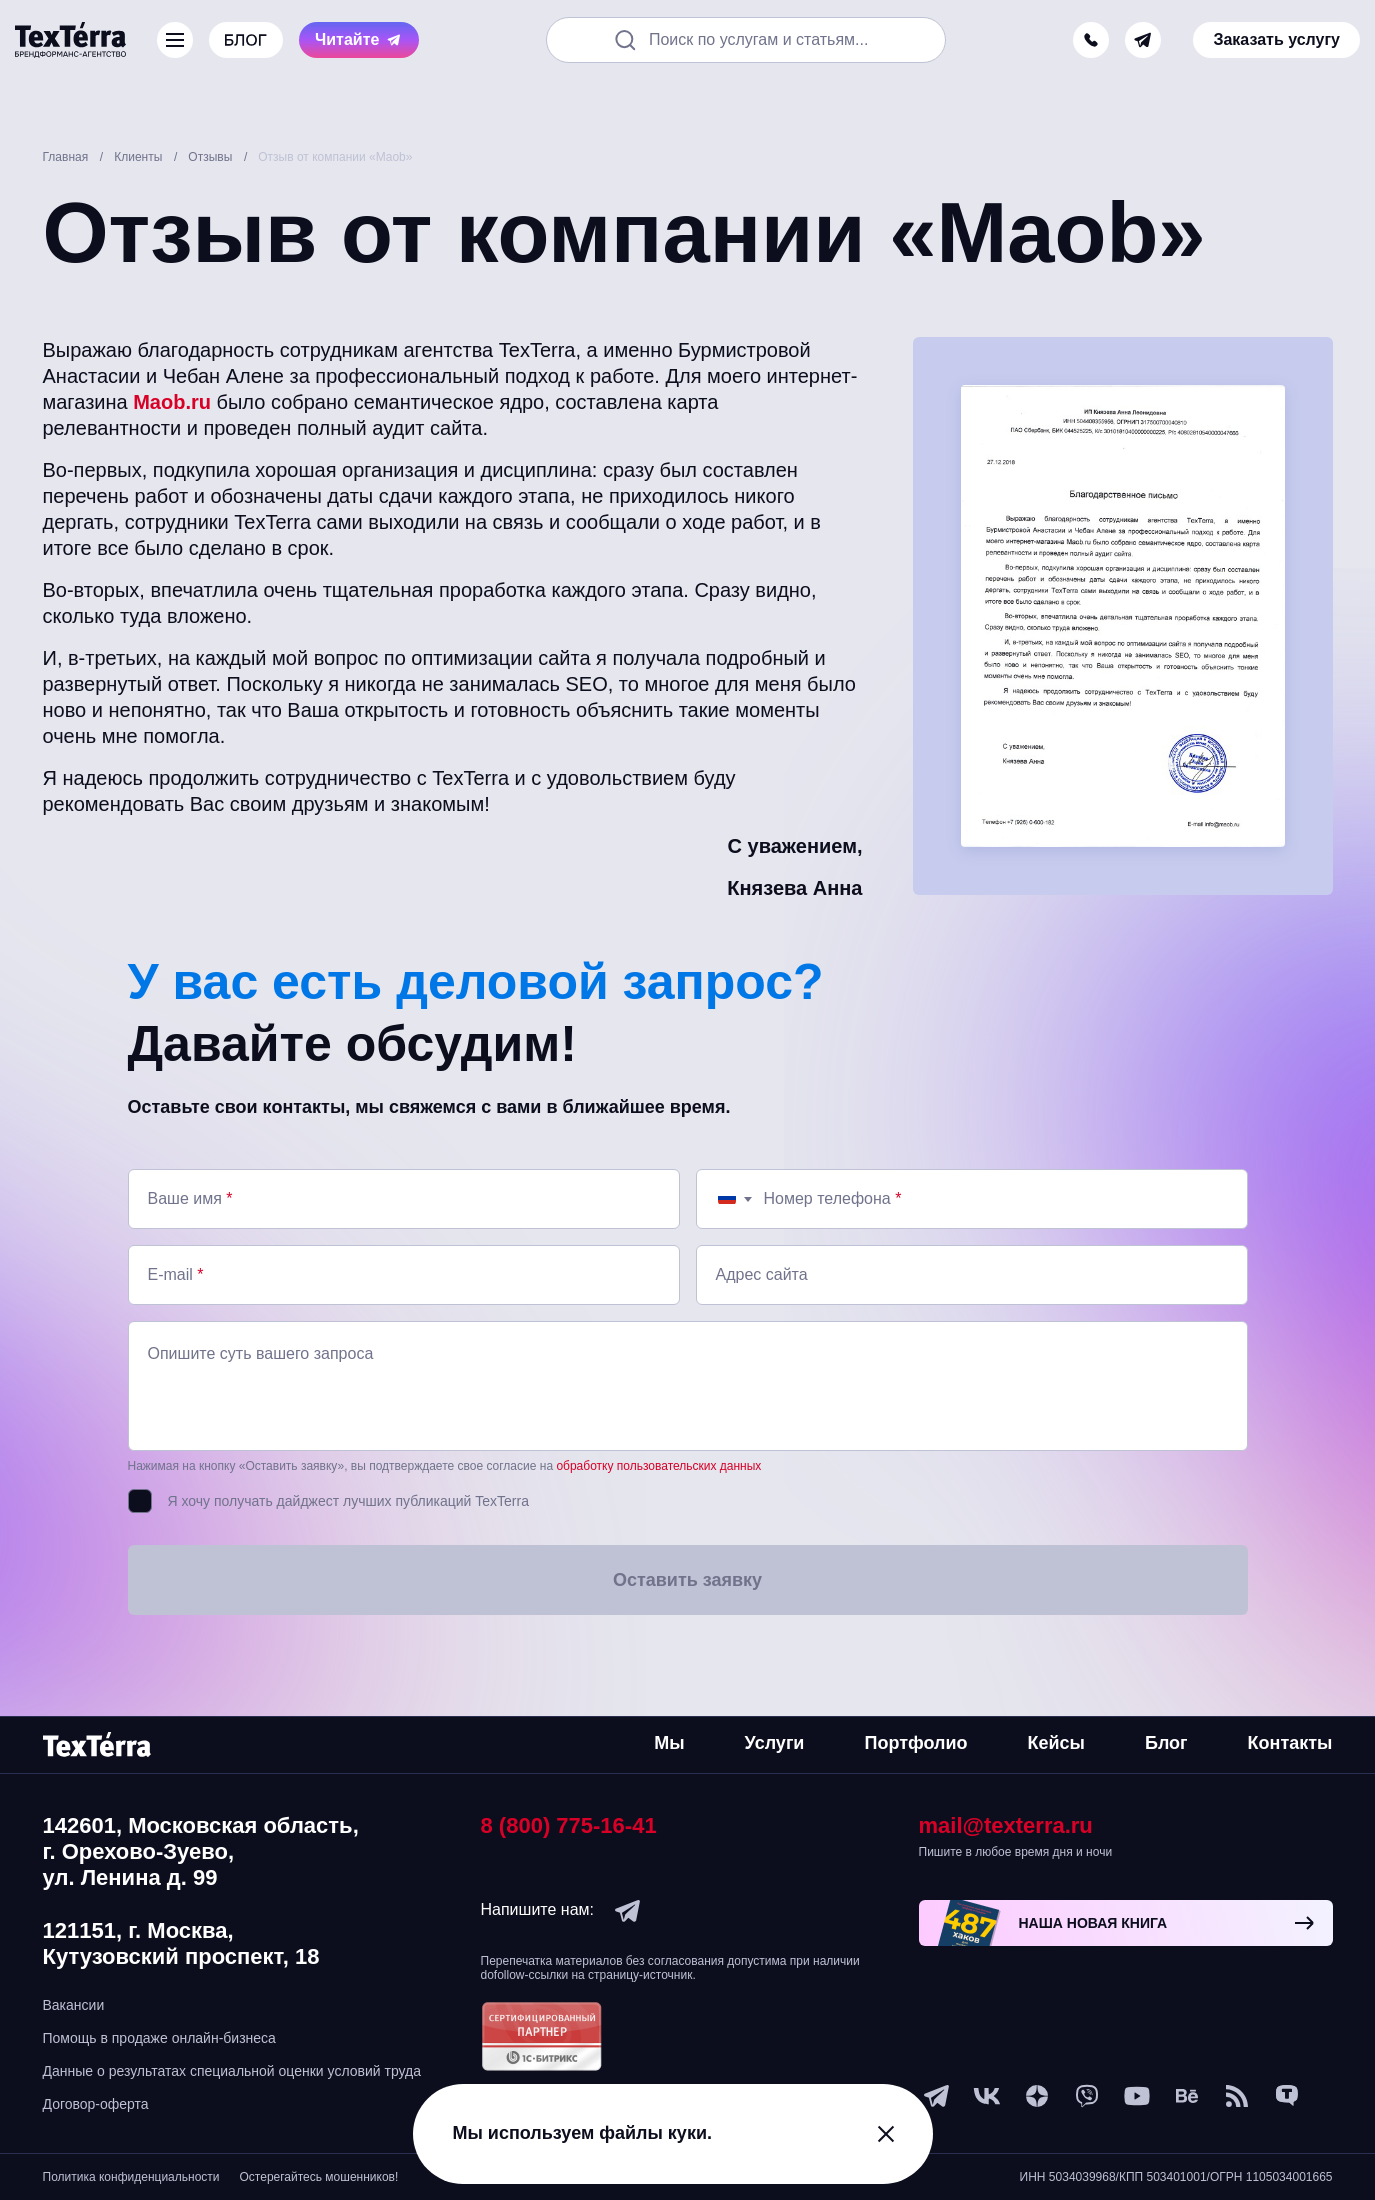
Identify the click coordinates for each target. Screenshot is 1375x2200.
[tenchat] (1287, 2096)
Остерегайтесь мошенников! (319, 2177)
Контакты (1290, 1743)
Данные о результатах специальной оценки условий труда (232, 2071)
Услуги (775, 1743)
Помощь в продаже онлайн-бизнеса (159, 2038)
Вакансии (74, 2005)
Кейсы (1056, 1743)
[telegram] (1143, 40)
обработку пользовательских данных (658, 1466)
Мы (669, 1743)
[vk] (987, 2096)
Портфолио (915, 1743)
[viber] (1087, 2096)
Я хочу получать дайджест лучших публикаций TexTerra (348, 1501)
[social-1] (1237, 2096)
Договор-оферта (96, 2104)
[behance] (1187, 2096)
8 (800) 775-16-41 (569, 1825)
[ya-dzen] (1037, 2096)
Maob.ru (172, 402)
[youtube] (1137, 2096)
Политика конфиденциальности (131, 2177)
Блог (1166, 1743)
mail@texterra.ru (1006, 1825)
